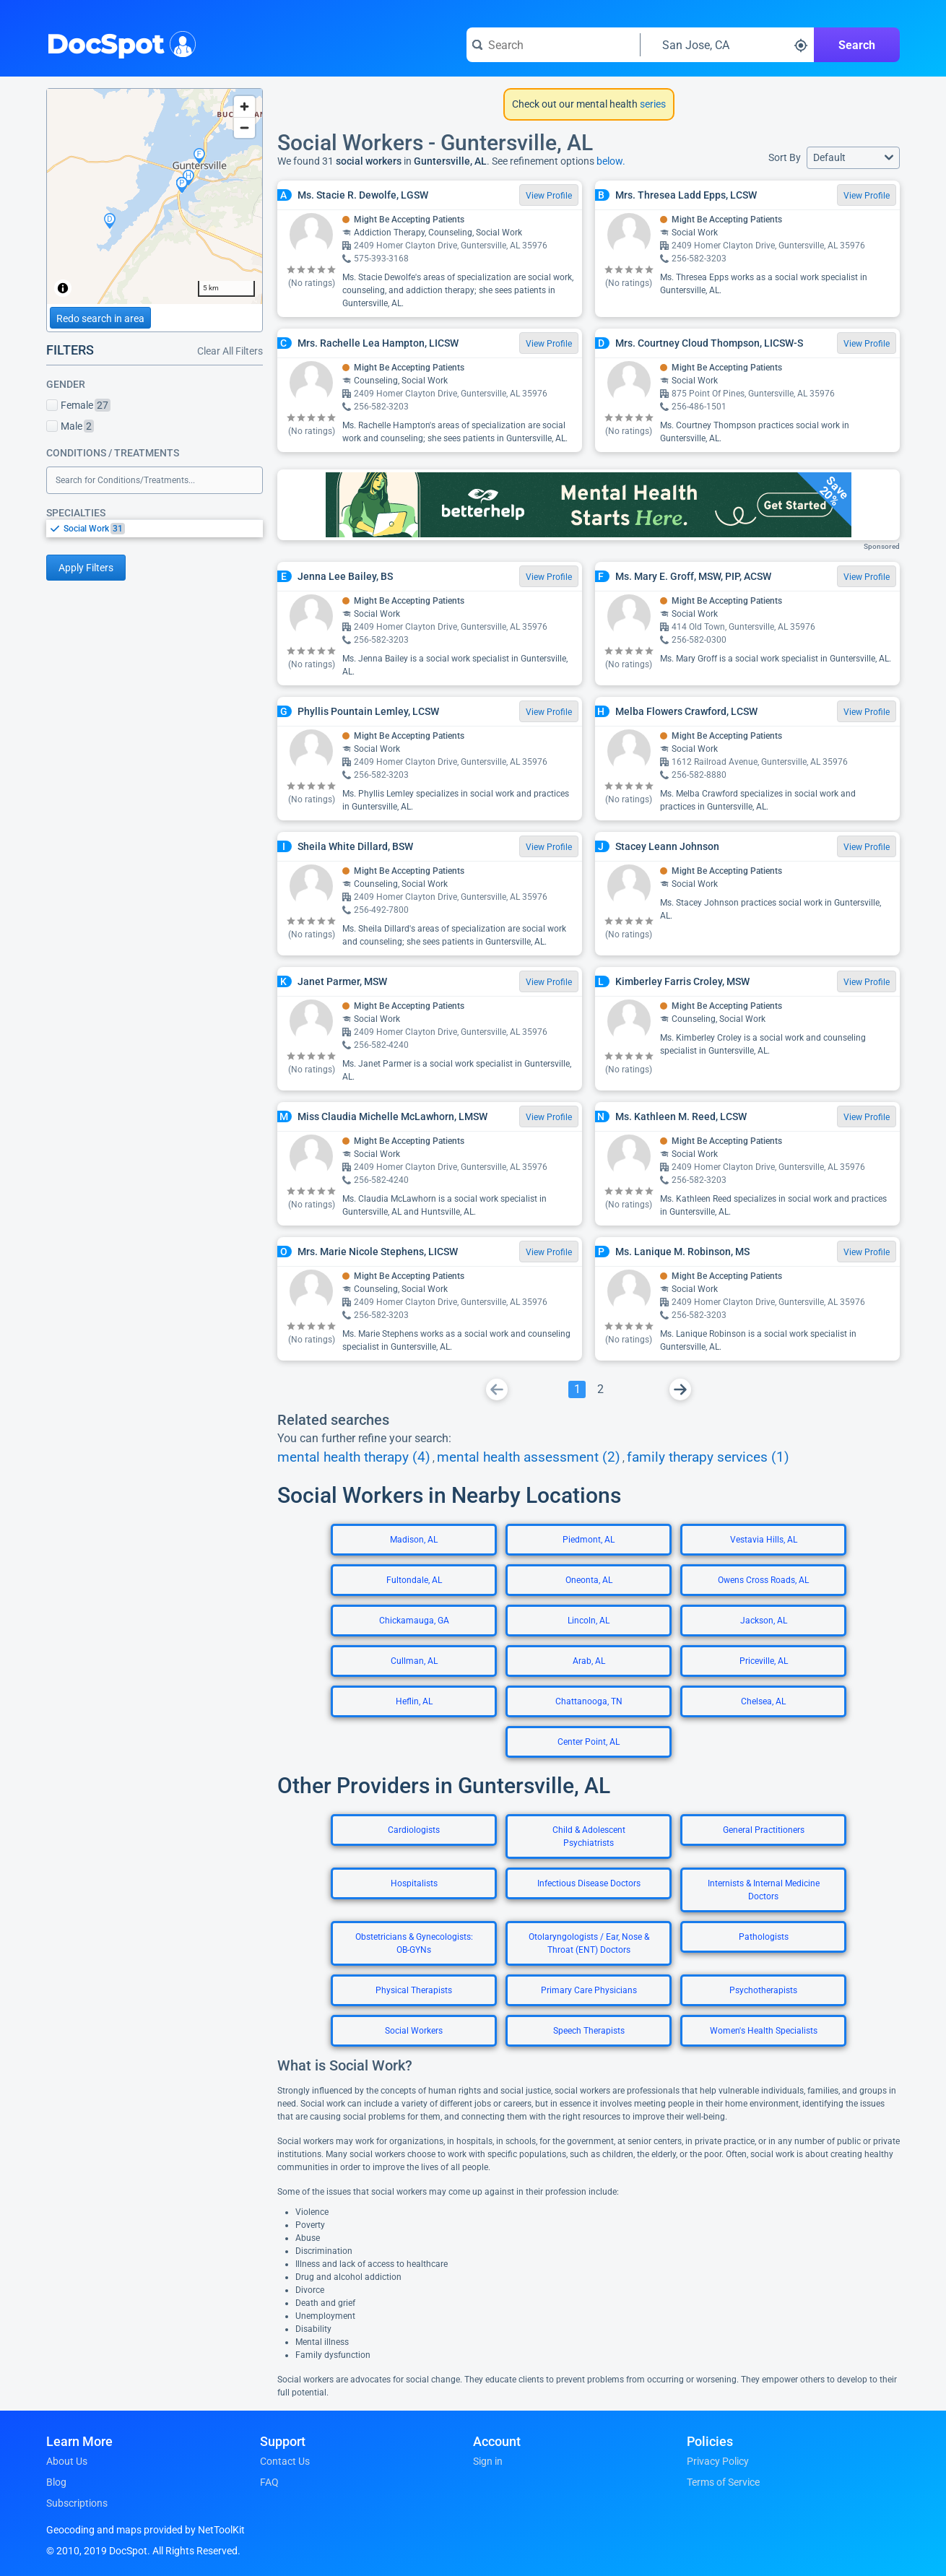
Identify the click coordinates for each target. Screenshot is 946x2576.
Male (70, 426)
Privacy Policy (718, 2461)
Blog (56, 2482)
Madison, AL (414, 1540)
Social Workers (414, 2031)
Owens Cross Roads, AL (763, 1580)
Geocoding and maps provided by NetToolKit (145, 2530)
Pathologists (764, 1937)
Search (856, 45)
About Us (66, 2461)
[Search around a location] (727, 44)
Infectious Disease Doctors (589, 1883)
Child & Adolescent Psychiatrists (588, 1836)
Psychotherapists (763, 1990)
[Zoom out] (244, 127)
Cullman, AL (414, 1661)
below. (610, 161)
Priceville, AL (763, 1661)
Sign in (488, 2461)
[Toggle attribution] (62, 288)
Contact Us (285, 2461)
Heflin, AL (414, 1701)
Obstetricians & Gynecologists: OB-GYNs (414, 1943)
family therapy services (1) (708, 1457)
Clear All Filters (230, 351)
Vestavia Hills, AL (763, 1540)
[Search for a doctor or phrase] (553, 44)
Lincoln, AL (588, 1621)
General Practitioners (763, 1830)
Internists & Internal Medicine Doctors (764, 1889)
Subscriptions (77, 2503)
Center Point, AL (588, 1742)
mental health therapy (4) (353, 1457)
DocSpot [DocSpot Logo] (118, 42)
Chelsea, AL (763, 1701)
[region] (154, 196)
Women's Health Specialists (763, 2031)
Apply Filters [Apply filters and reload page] (85, 567)
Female (78, 405)
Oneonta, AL (588, 1580)
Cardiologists (414, 1830)
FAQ (269, 2482)
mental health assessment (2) (528, 1457)
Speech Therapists (589, 2031)
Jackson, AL (763, 1621)
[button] (853, 158)
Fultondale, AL (414, 1580)
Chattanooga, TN (588, 1701)
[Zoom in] (244, 106)
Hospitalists (414, 1883)
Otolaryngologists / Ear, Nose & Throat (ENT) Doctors (589, 1943)
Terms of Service (723, 2482)
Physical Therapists (414, 1990)
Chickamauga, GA (414, 1621)
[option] (163, 528)
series (652, 104)
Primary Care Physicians (589, 1990)
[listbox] (154, 528)
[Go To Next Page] (680, 1389)
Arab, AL (589, 1661)
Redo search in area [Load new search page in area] (100, 318)
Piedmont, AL (589, 1540)
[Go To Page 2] (600, 1389)
